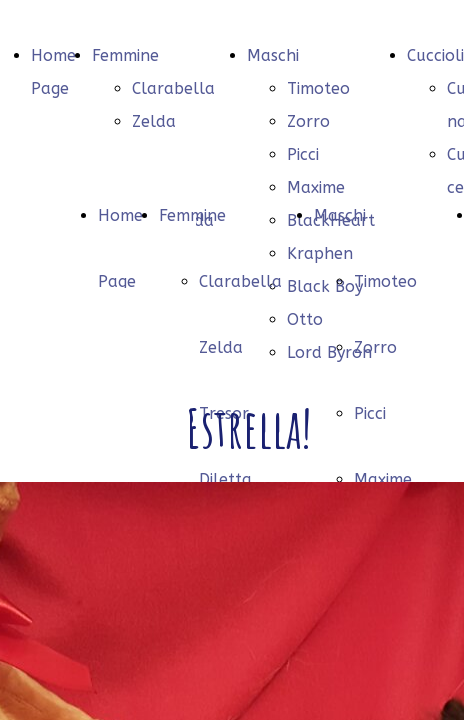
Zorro (308, 121)
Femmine (125, 55)
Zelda (154, 121)
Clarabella (173, 88)
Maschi (273, 55)
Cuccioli (435, 55)
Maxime (383, 479)
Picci (303, 154)
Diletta (225, 479)
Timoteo (318, 88)
